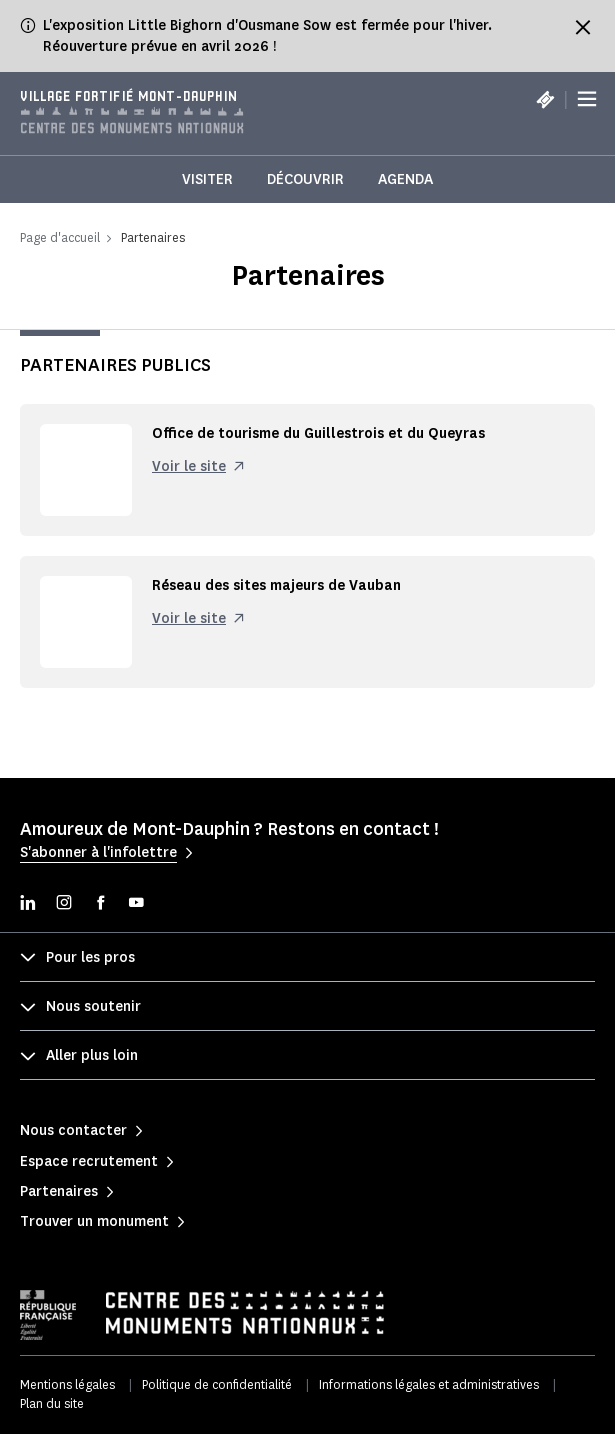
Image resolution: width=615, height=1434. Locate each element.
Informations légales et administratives (429, 1384)
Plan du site (52, 1403)
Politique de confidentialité (217, 1384)
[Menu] (587, 100)
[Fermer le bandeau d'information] (583, 27)
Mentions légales (67, 1384)
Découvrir (305, 179)
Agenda (405, 179)
